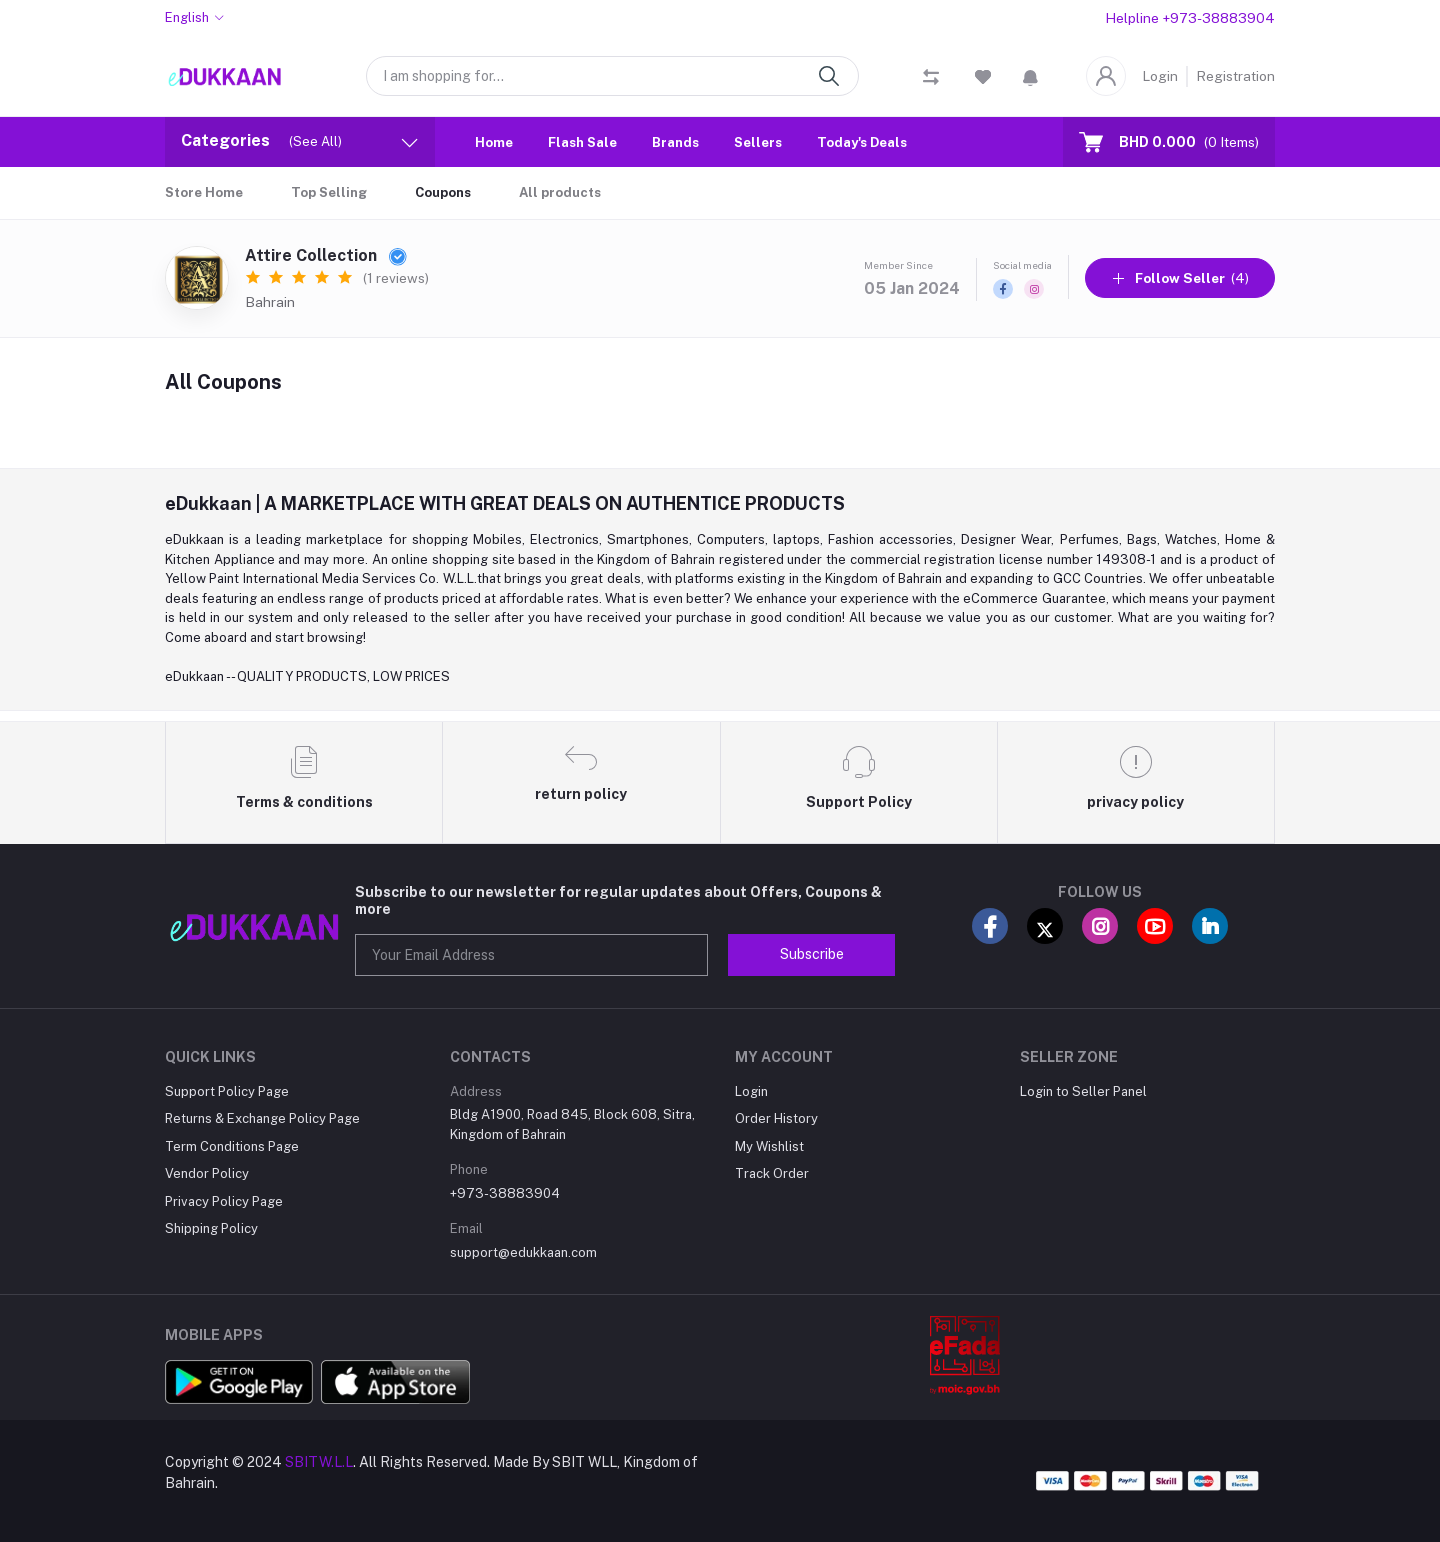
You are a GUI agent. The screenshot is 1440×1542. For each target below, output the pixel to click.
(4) (1180, 278)
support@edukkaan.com (523, 1252)
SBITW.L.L (319, 1462)
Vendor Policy (207, 1173)
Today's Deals (862, 142)
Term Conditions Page (232, 1146)
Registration (1235, 76)
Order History (776, 1118)
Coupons (443, 192)
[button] (1030, 76)
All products (560, 192)
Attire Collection (326, 255)
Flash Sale (582, 142)
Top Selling (329, 192)
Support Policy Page (227, 1091)
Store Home (204, 192)
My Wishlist (769, 1146)
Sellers (758, 142)
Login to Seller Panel (1083, 1091)
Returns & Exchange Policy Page (262, 1118)
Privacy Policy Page (224, 1201)
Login (1160, 76)
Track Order (772, 1173)
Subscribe (812, 954)
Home (494, 142)
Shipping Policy (211, 1228)
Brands (675, 142)
